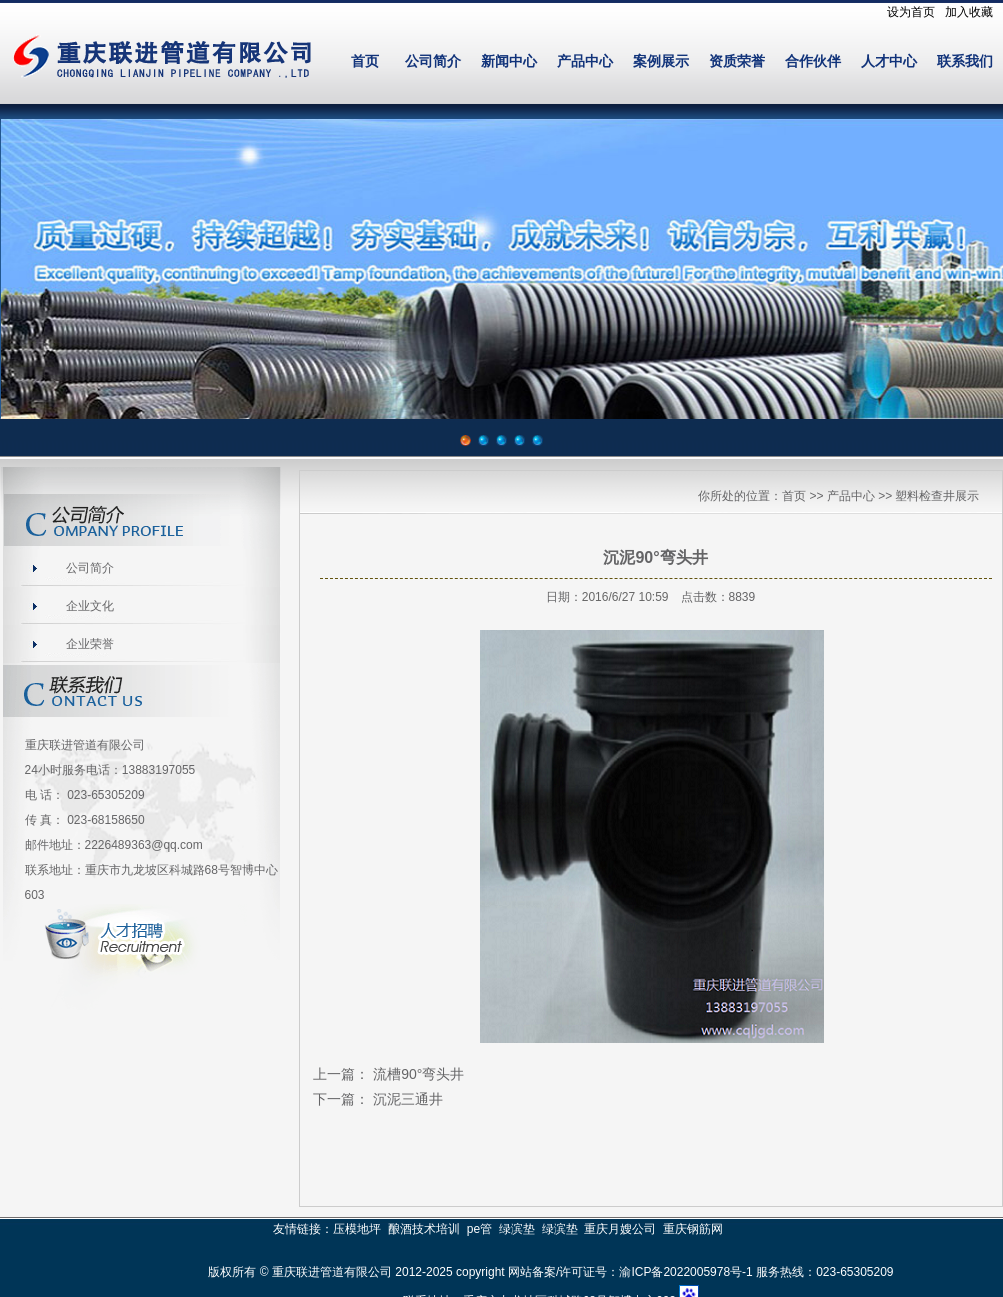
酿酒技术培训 (424, 1229)
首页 (365, 61)
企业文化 (90, 606)
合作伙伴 (813, 61)
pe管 (479, 1229)
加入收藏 (969, 12)
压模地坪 (357, 1229)
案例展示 (661, 61)
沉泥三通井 (408, 1099)
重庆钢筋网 (693, 1229)
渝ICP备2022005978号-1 (685, 1272)
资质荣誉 (737, 61)
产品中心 (585, 61)
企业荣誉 (90, 644)
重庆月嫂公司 (620, 1229)
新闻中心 (509, 61)
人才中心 (889, 61)
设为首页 (911, 12)
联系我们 (965, 61)
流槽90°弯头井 (418, 1074)
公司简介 (433, 61)
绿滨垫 (517, 1229)
